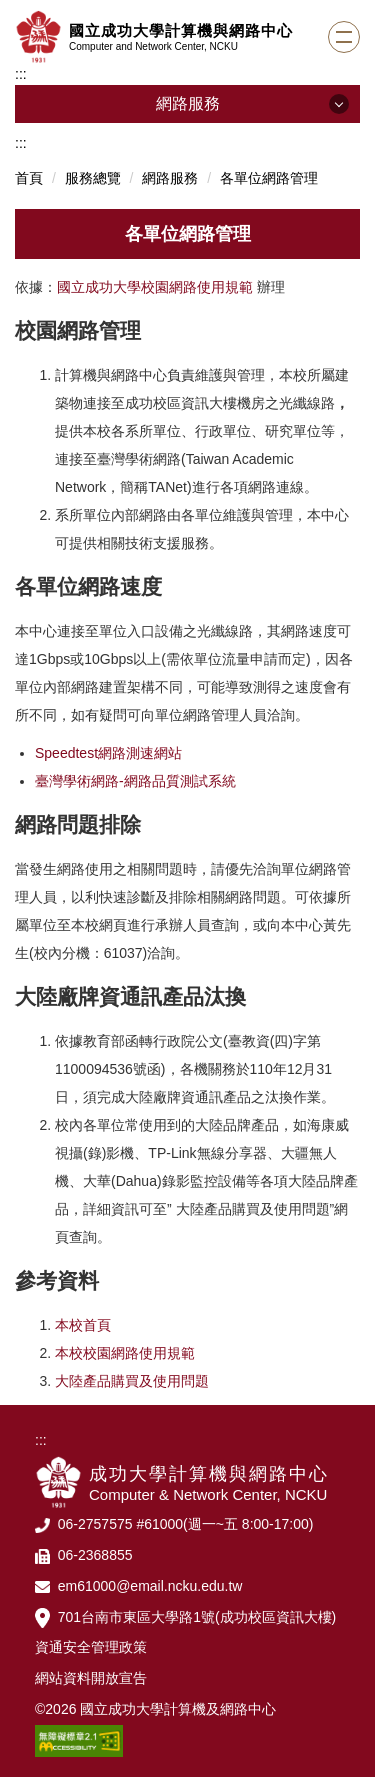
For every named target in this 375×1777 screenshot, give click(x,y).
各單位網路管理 (269, 178)
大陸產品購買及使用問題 (132, 1381)
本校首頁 (83, 1325)
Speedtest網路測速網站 (108, 753)
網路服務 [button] (188, 103)
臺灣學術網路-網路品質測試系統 (135, 781)
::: (21, 74)
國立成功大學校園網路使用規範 (155, 287)
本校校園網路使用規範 (125, 1353)
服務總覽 (93, 178)
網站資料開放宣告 (91, 1678)
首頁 (29, 178)
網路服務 (170, 178)
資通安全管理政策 (91, 1647)
